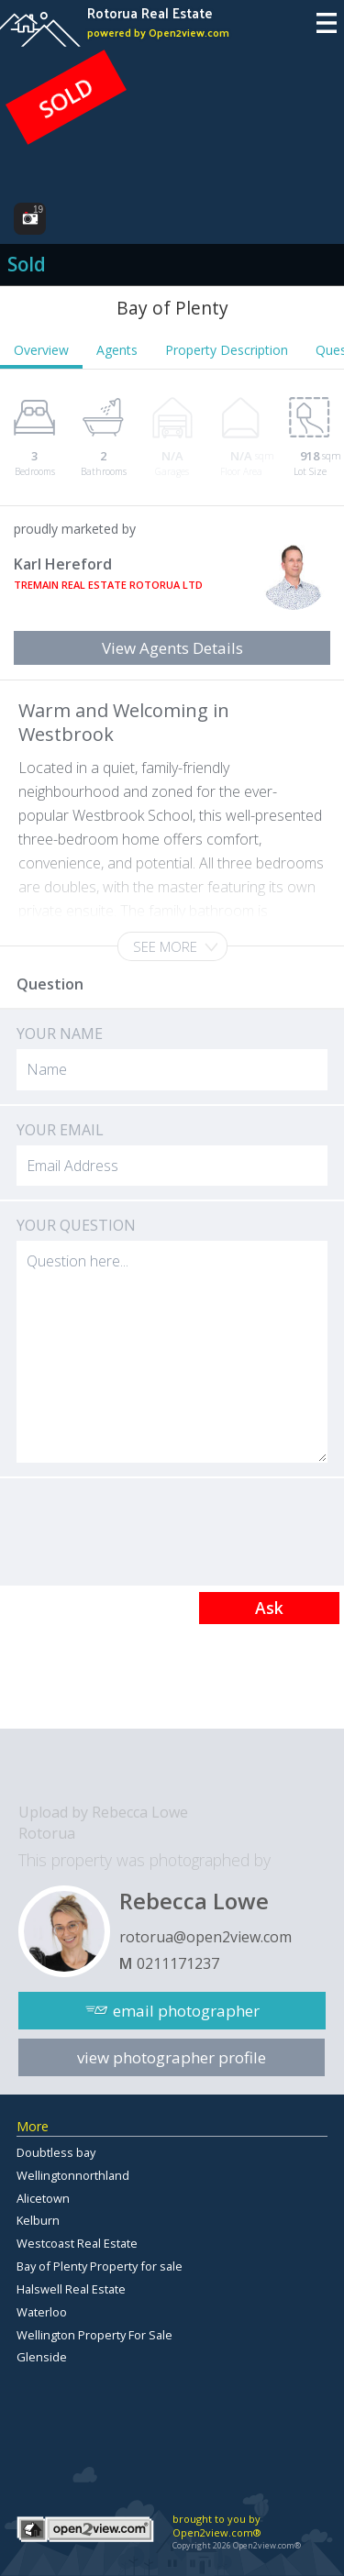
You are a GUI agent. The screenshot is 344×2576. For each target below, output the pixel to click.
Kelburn (38, 2220)
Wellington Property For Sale (94, 2335)
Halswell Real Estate (71, 2289)
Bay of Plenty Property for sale (100, 2266)
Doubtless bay (56, 2152)
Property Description (226, 350)
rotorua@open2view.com (205, 1937)
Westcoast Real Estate (77, 2243)
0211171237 (178, 1963)
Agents (117, 350)
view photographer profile (171, 2057)
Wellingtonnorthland (73, 2175)
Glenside (42, 2357)
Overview (41, 350)
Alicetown (43, 2198)
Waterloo (42, 2312)
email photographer (186, 2010)
